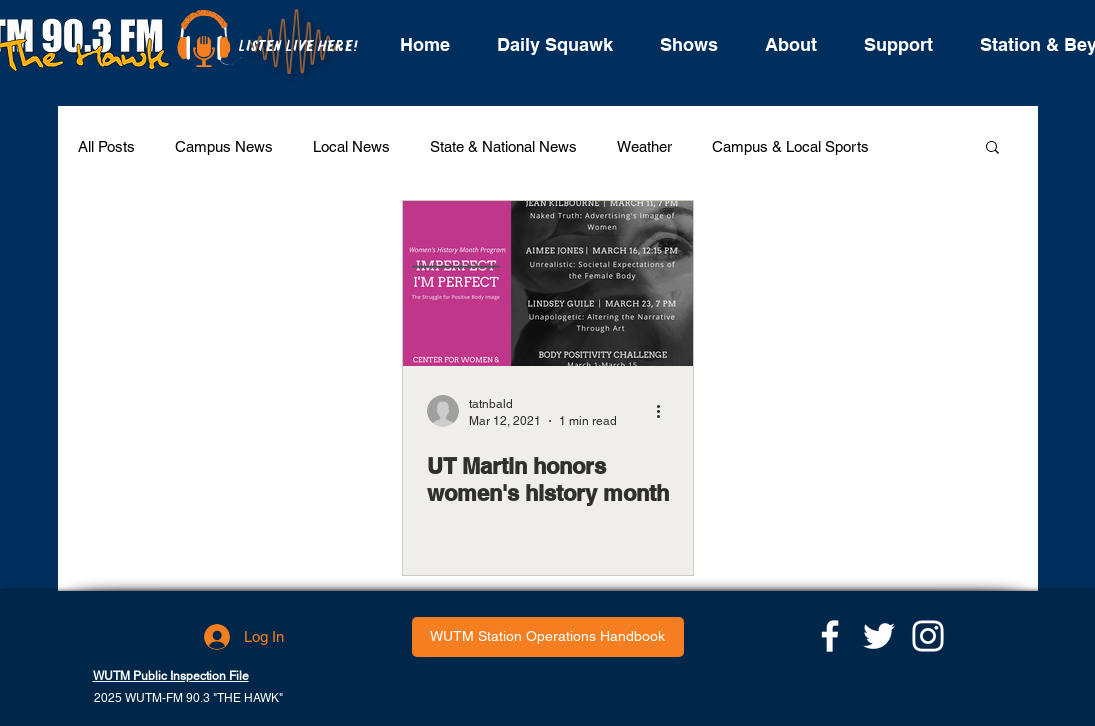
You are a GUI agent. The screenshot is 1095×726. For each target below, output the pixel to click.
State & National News (503, 146)
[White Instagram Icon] (928, 636)
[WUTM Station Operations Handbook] (548, 637)
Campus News (224, 146)
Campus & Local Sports (790, 146)
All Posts (106, 146)
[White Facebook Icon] (830, 636)
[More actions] (666, 411)
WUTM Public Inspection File (171, 676)
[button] (992, 148)
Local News (351, 146)
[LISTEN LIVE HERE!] (298, 46)
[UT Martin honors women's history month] (548, 283)
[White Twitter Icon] (879, 636)
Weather (644, 146)
